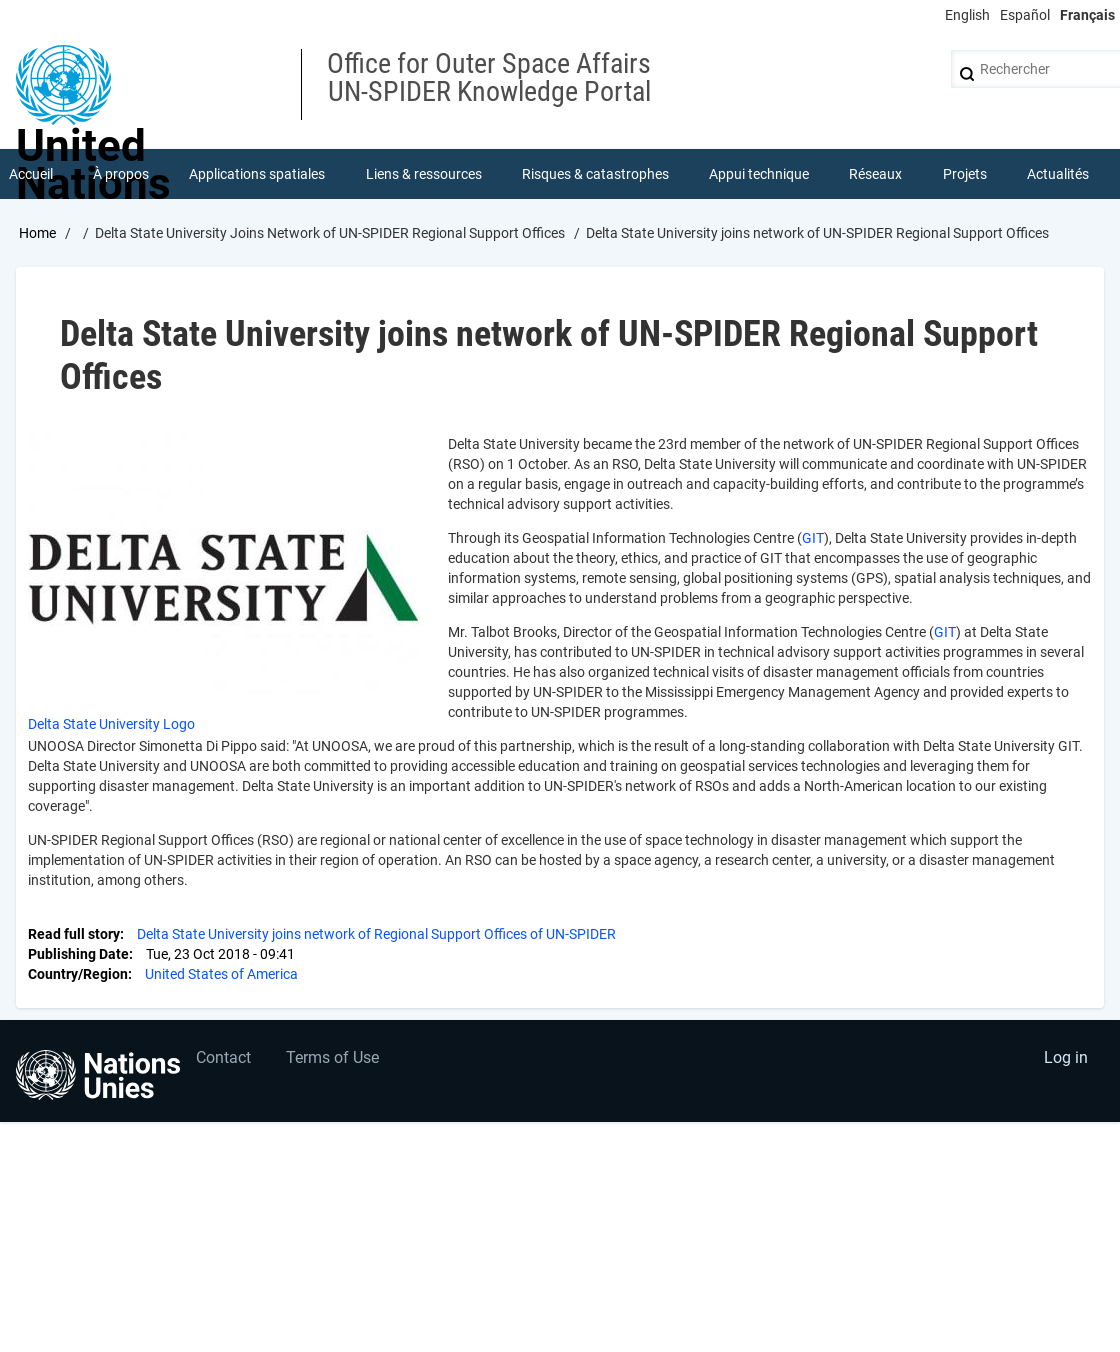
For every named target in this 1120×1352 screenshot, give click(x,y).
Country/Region (78, 974)
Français (1087, 15)
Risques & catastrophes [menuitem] (595, 174)
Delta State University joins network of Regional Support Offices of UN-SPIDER (376, 934)
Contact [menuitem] (223, 1057)
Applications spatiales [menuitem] (257, 174)
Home (37, 233)
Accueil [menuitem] (31, 174)
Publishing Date (78, 954)
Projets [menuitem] (965, 174)
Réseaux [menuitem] (875, 174)
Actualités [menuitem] (1058, 174)
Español (1025, 15)
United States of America (221, 974)
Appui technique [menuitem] (759, 174)
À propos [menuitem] (121, 174)
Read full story (74, 934)
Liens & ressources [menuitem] (424, 174)
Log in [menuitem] (1066, 1057)
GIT (813, 538)
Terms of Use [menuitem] (332, 1057)
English (967, 15)
